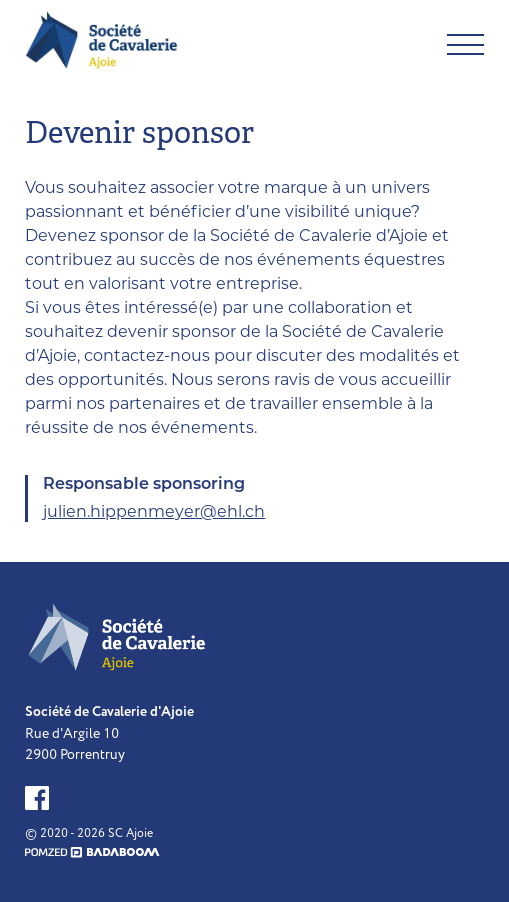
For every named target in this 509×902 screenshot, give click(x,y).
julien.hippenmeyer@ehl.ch (154, 511)
